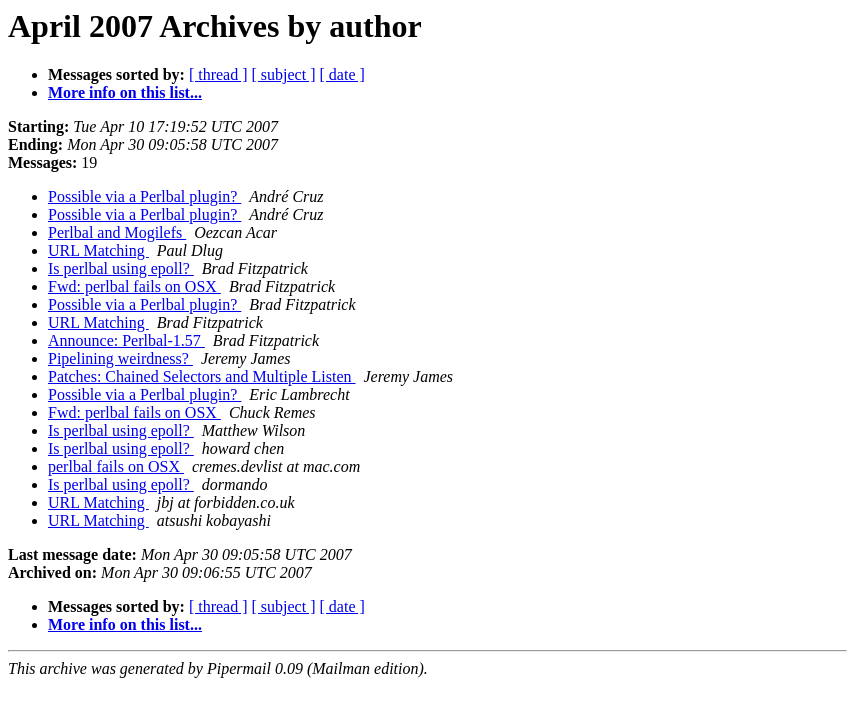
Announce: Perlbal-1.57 (126, 340)
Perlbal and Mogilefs (117, 232)
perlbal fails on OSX (116, 466)
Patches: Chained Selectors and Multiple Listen (202, 376)
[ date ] (342, 74)
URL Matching (98, 250)
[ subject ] (284, 74)
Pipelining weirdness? (120, 358)
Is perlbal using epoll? (121, 268)
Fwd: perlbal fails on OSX (134, 286)
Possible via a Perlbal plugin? (144, 196)
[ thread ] (218, 74)
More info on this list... (125, 92)
